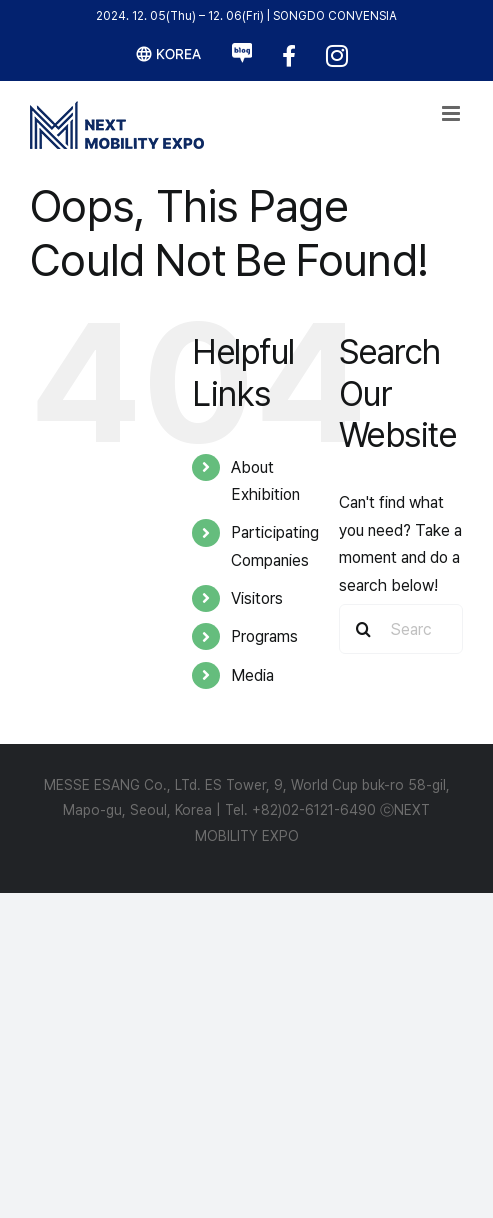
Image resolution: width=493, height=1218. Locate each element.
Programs (264, 636)
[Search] (364, 629)
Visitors (257, 598)
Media (252, 675)
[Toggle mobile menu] (452, 113)
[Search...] (401, 629)
